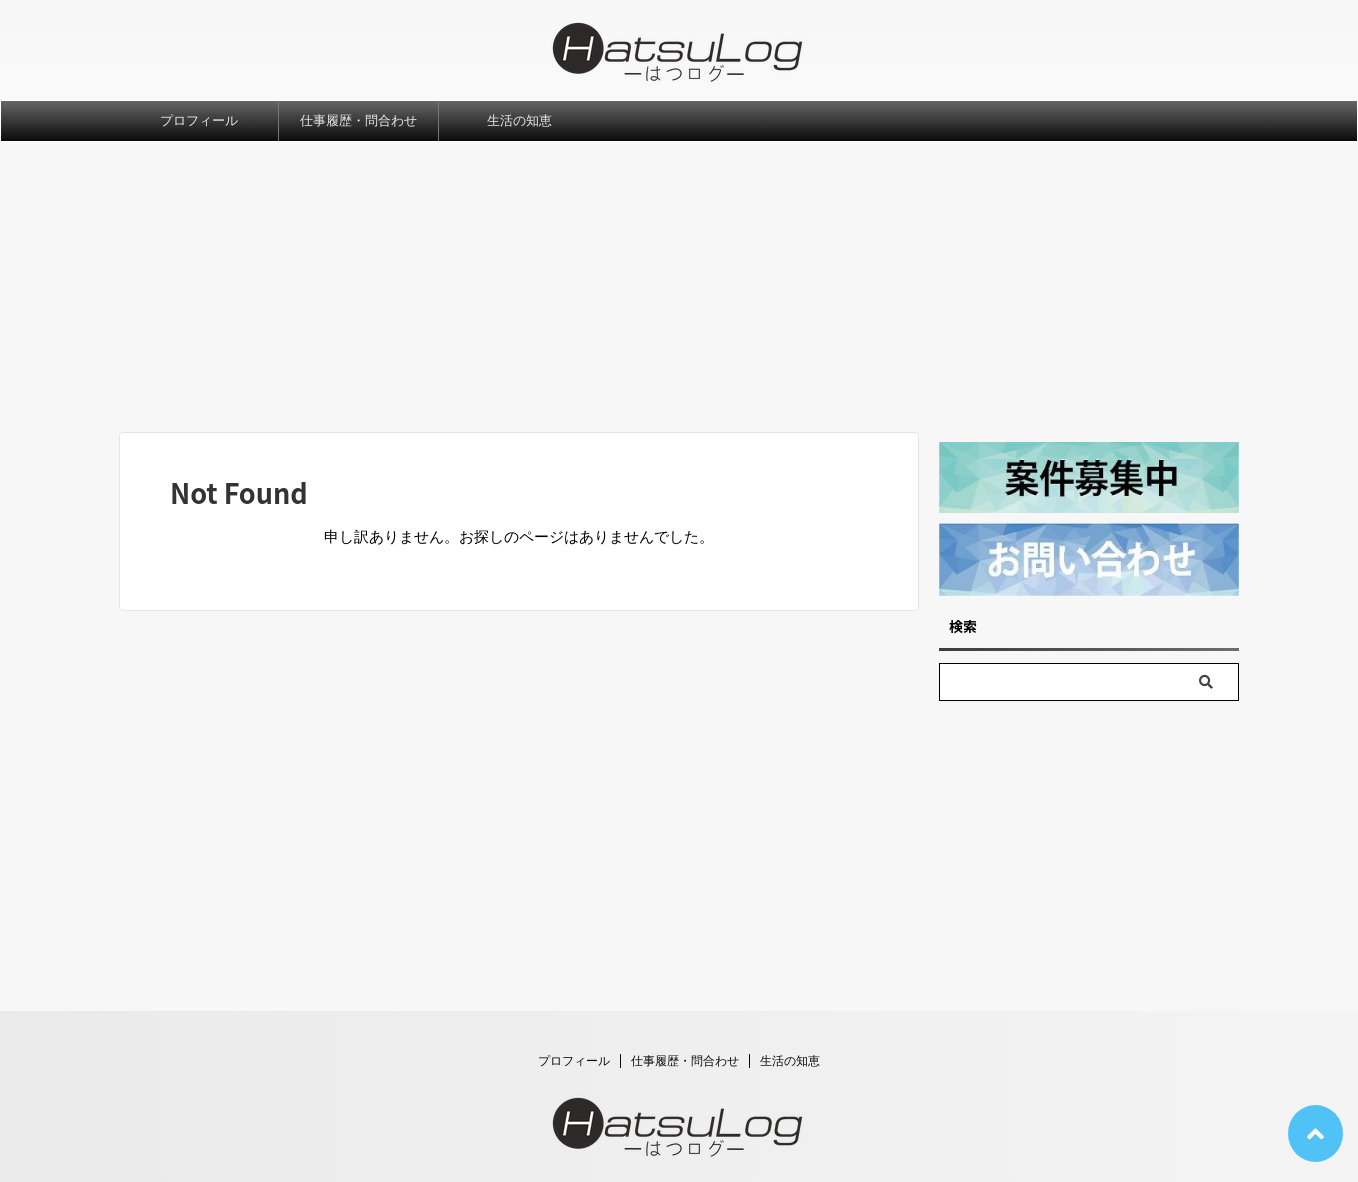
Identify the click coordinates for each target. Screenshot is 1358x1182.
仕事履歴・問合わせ (358, 120)
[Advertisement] (679, 292)
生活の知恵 (519, 120)
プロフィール (199, 120)
